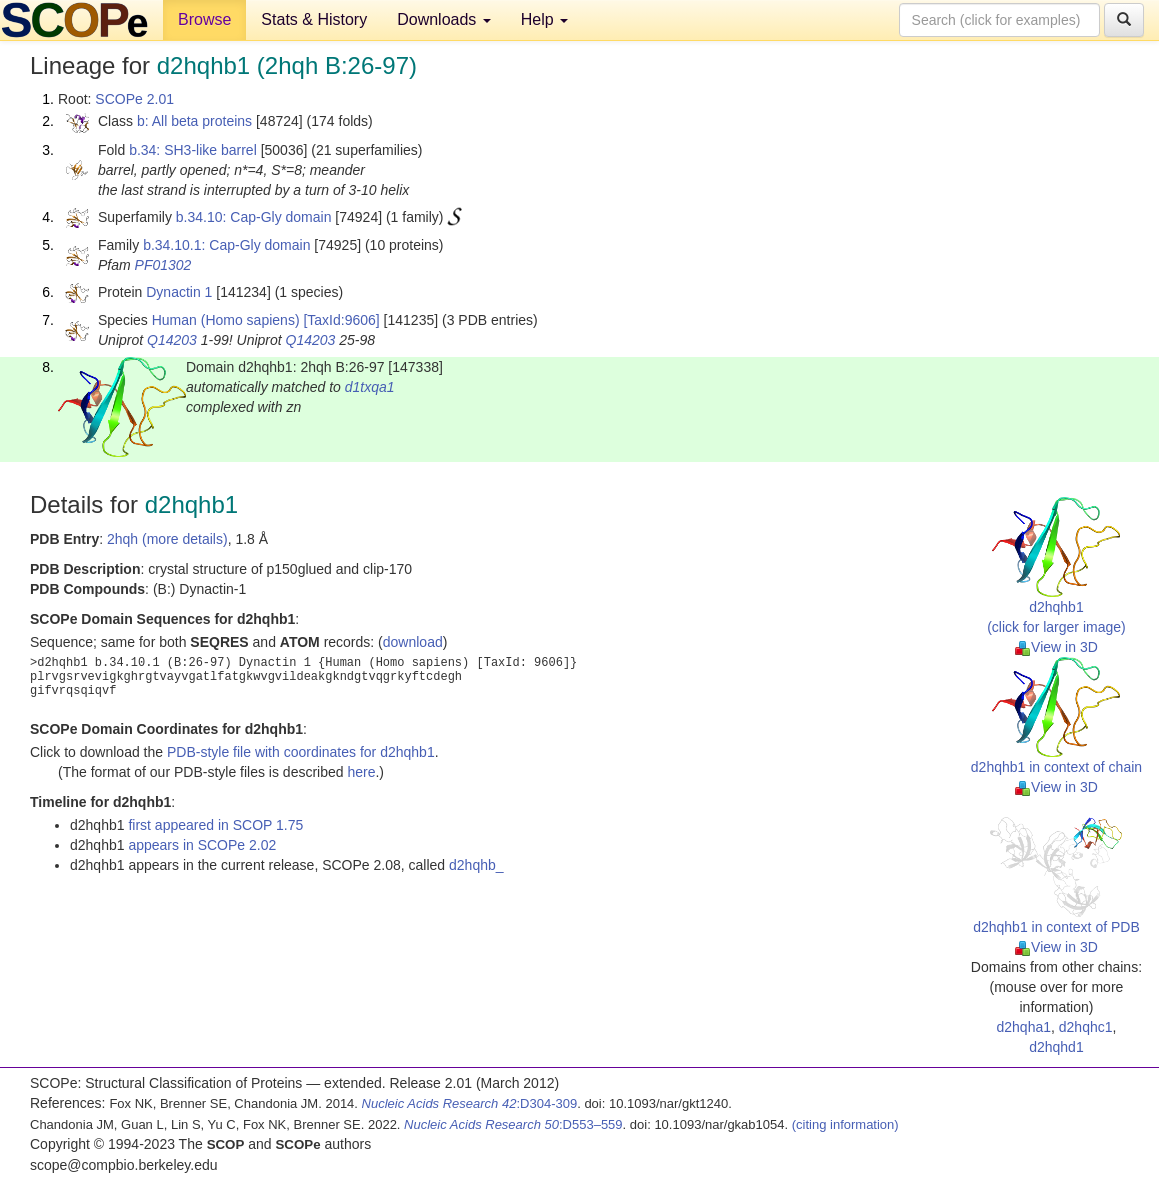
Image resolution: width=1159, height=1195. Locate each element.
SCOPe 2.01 (134, 99)
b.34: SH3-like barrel (193, 150)
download (413, 642)
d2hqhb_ (476, 865)
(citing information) (845, 1124)
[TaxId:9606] (341, 320)
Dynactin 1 (179, 292)
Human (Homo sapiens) (226, 320)
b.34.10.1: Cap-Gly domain (226, 245)
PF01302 (163, 265)
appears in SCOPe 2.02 (202, 845)
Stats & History (314, 19)
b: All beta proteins (194, 121)
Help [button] (544, 19)
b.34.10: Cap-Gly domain (254, 217)
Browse (204, 19)
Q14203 (172, 340)
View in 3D (1056, 647)
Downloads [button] (444, 19)
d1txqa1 (370, 387)
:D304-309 (470, 1103)
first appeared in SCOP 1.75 (215, 825)
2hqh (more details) (167, 539)
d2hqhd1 (1056, 1047)
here (361, 772)
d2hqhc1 (1086, 1027)
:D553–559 (513, 1124)
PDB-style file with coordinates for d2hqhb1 (301, 752)
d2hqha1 (1024, 1027)
